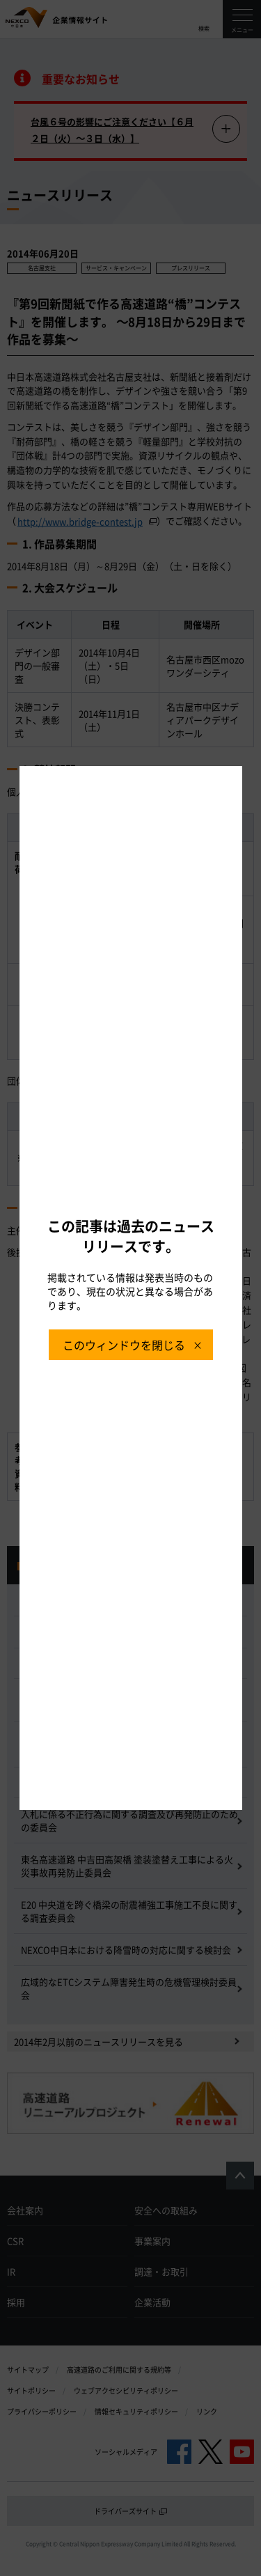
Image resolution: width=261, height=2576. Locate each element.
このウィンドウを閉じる (124, 1344)
